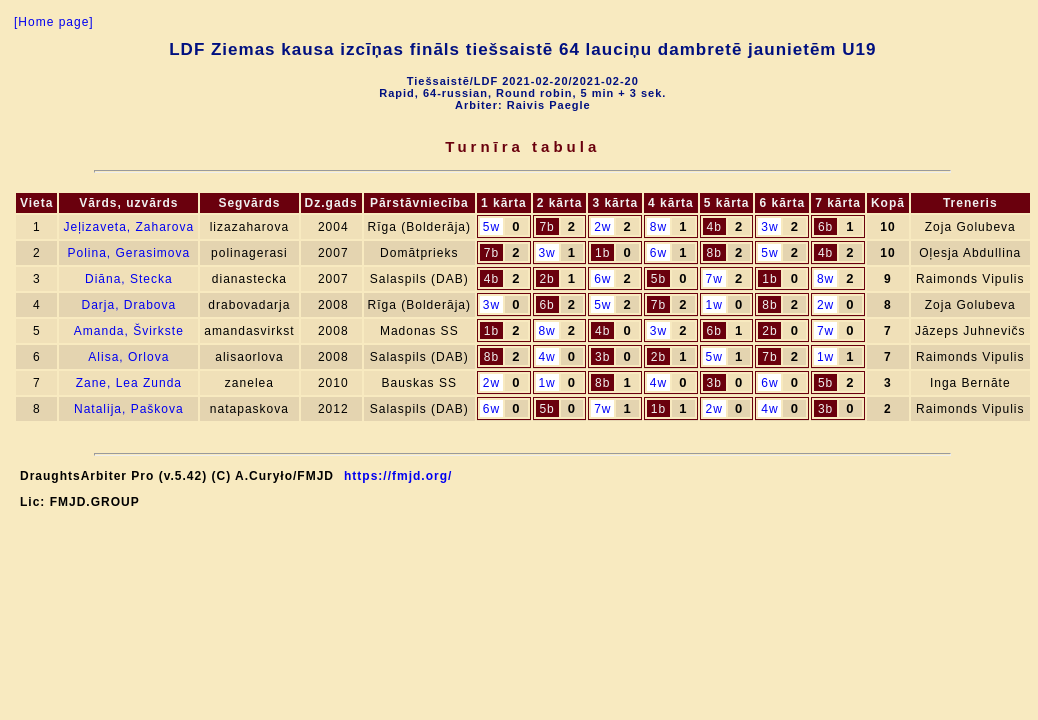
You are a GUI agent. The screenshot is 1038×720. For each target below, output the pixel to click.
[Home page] (54, 22)
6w (658, 253)
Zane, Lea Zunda (129, 383)
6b (825, 227)
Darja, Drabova (128, 305)
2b (546, 279)
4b (714, 227)
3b (602, 357)
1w (714, 305)
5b (658, 279)
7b (546, 227)
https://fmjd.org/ (398, 476)
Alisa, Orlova (128, 357)
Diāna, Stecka (129, 279)
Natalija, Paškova (129, 409)
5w (491, 227)
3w (769, 227)
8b (714, 253)
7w (714, 279)
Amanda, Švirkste (129, 331)
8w (658, 227)
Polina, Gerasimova (128, 253)
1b (602, 253)
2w (602, 227)
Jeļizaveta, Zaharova (128, 227)
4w (546, 357)
